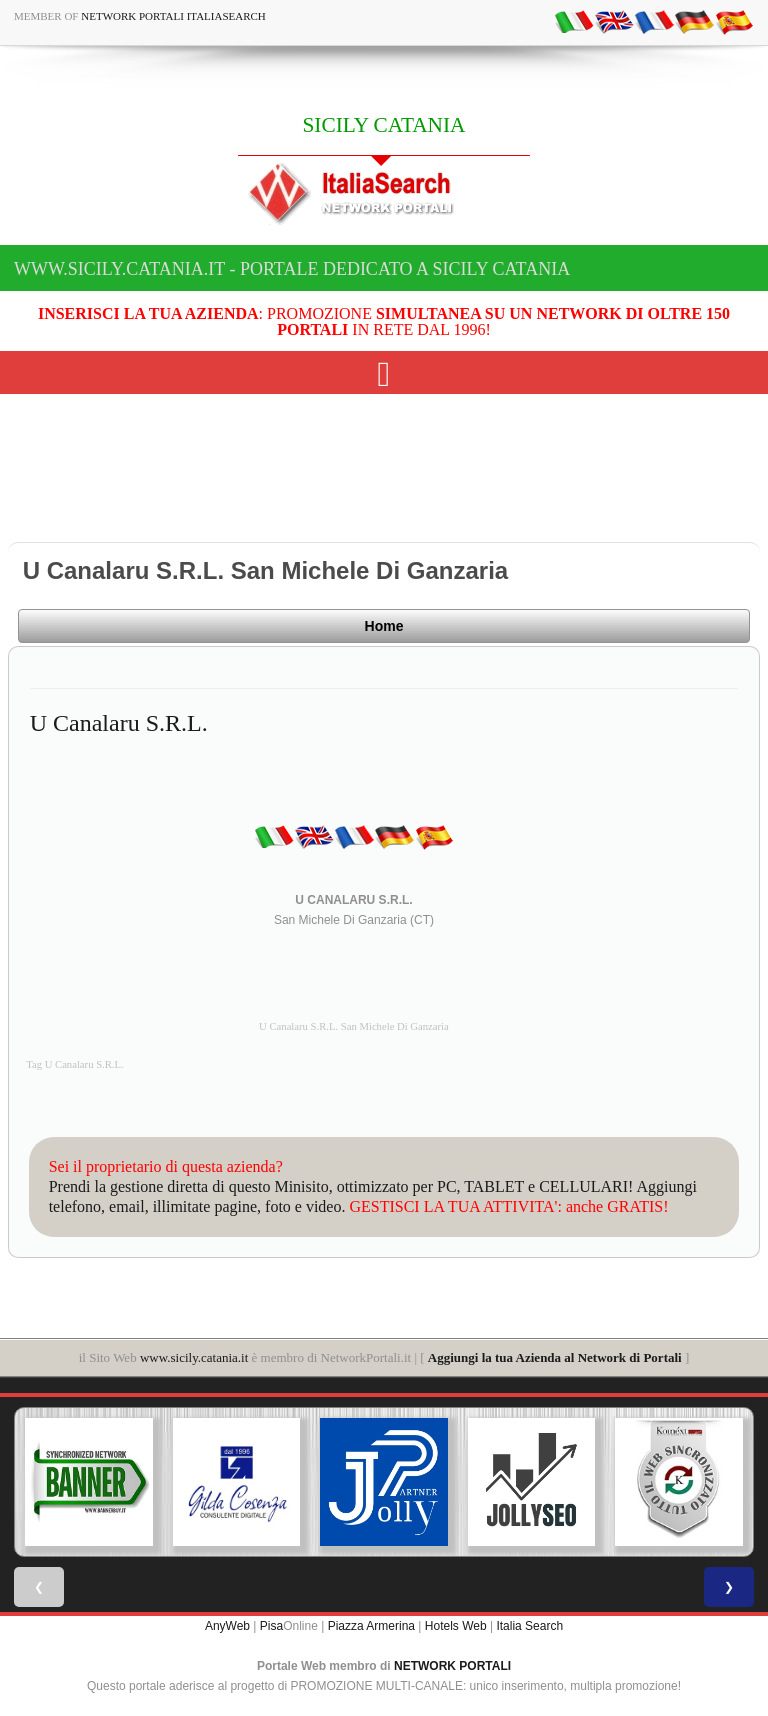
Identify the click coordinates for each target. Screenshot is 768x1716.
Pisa (271, 1626)
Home (384, 626)
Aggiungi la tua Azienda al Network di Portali (555, 1357)
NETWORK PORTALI (452, 1666)
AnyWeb (227, 1626)
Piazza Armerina (371, 1626)
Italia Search (529, 1626)
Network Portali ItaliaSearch (173, 16)
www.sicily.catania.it (194, 1357)
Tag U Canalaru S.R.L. (75, 1064)
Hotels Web (456, 1626)
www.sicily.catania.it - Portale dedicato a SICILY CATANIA (292, 269)
